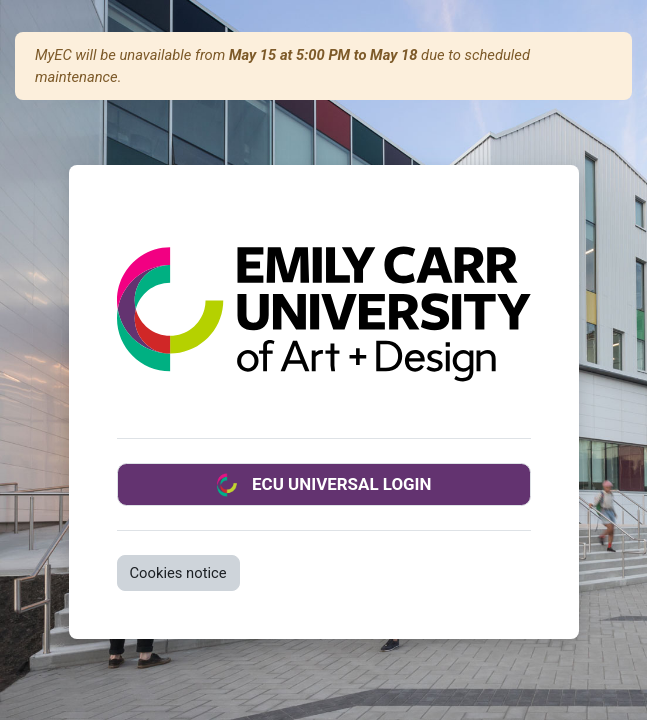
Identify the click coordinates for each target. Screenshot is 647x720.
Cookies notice (178, 573)
